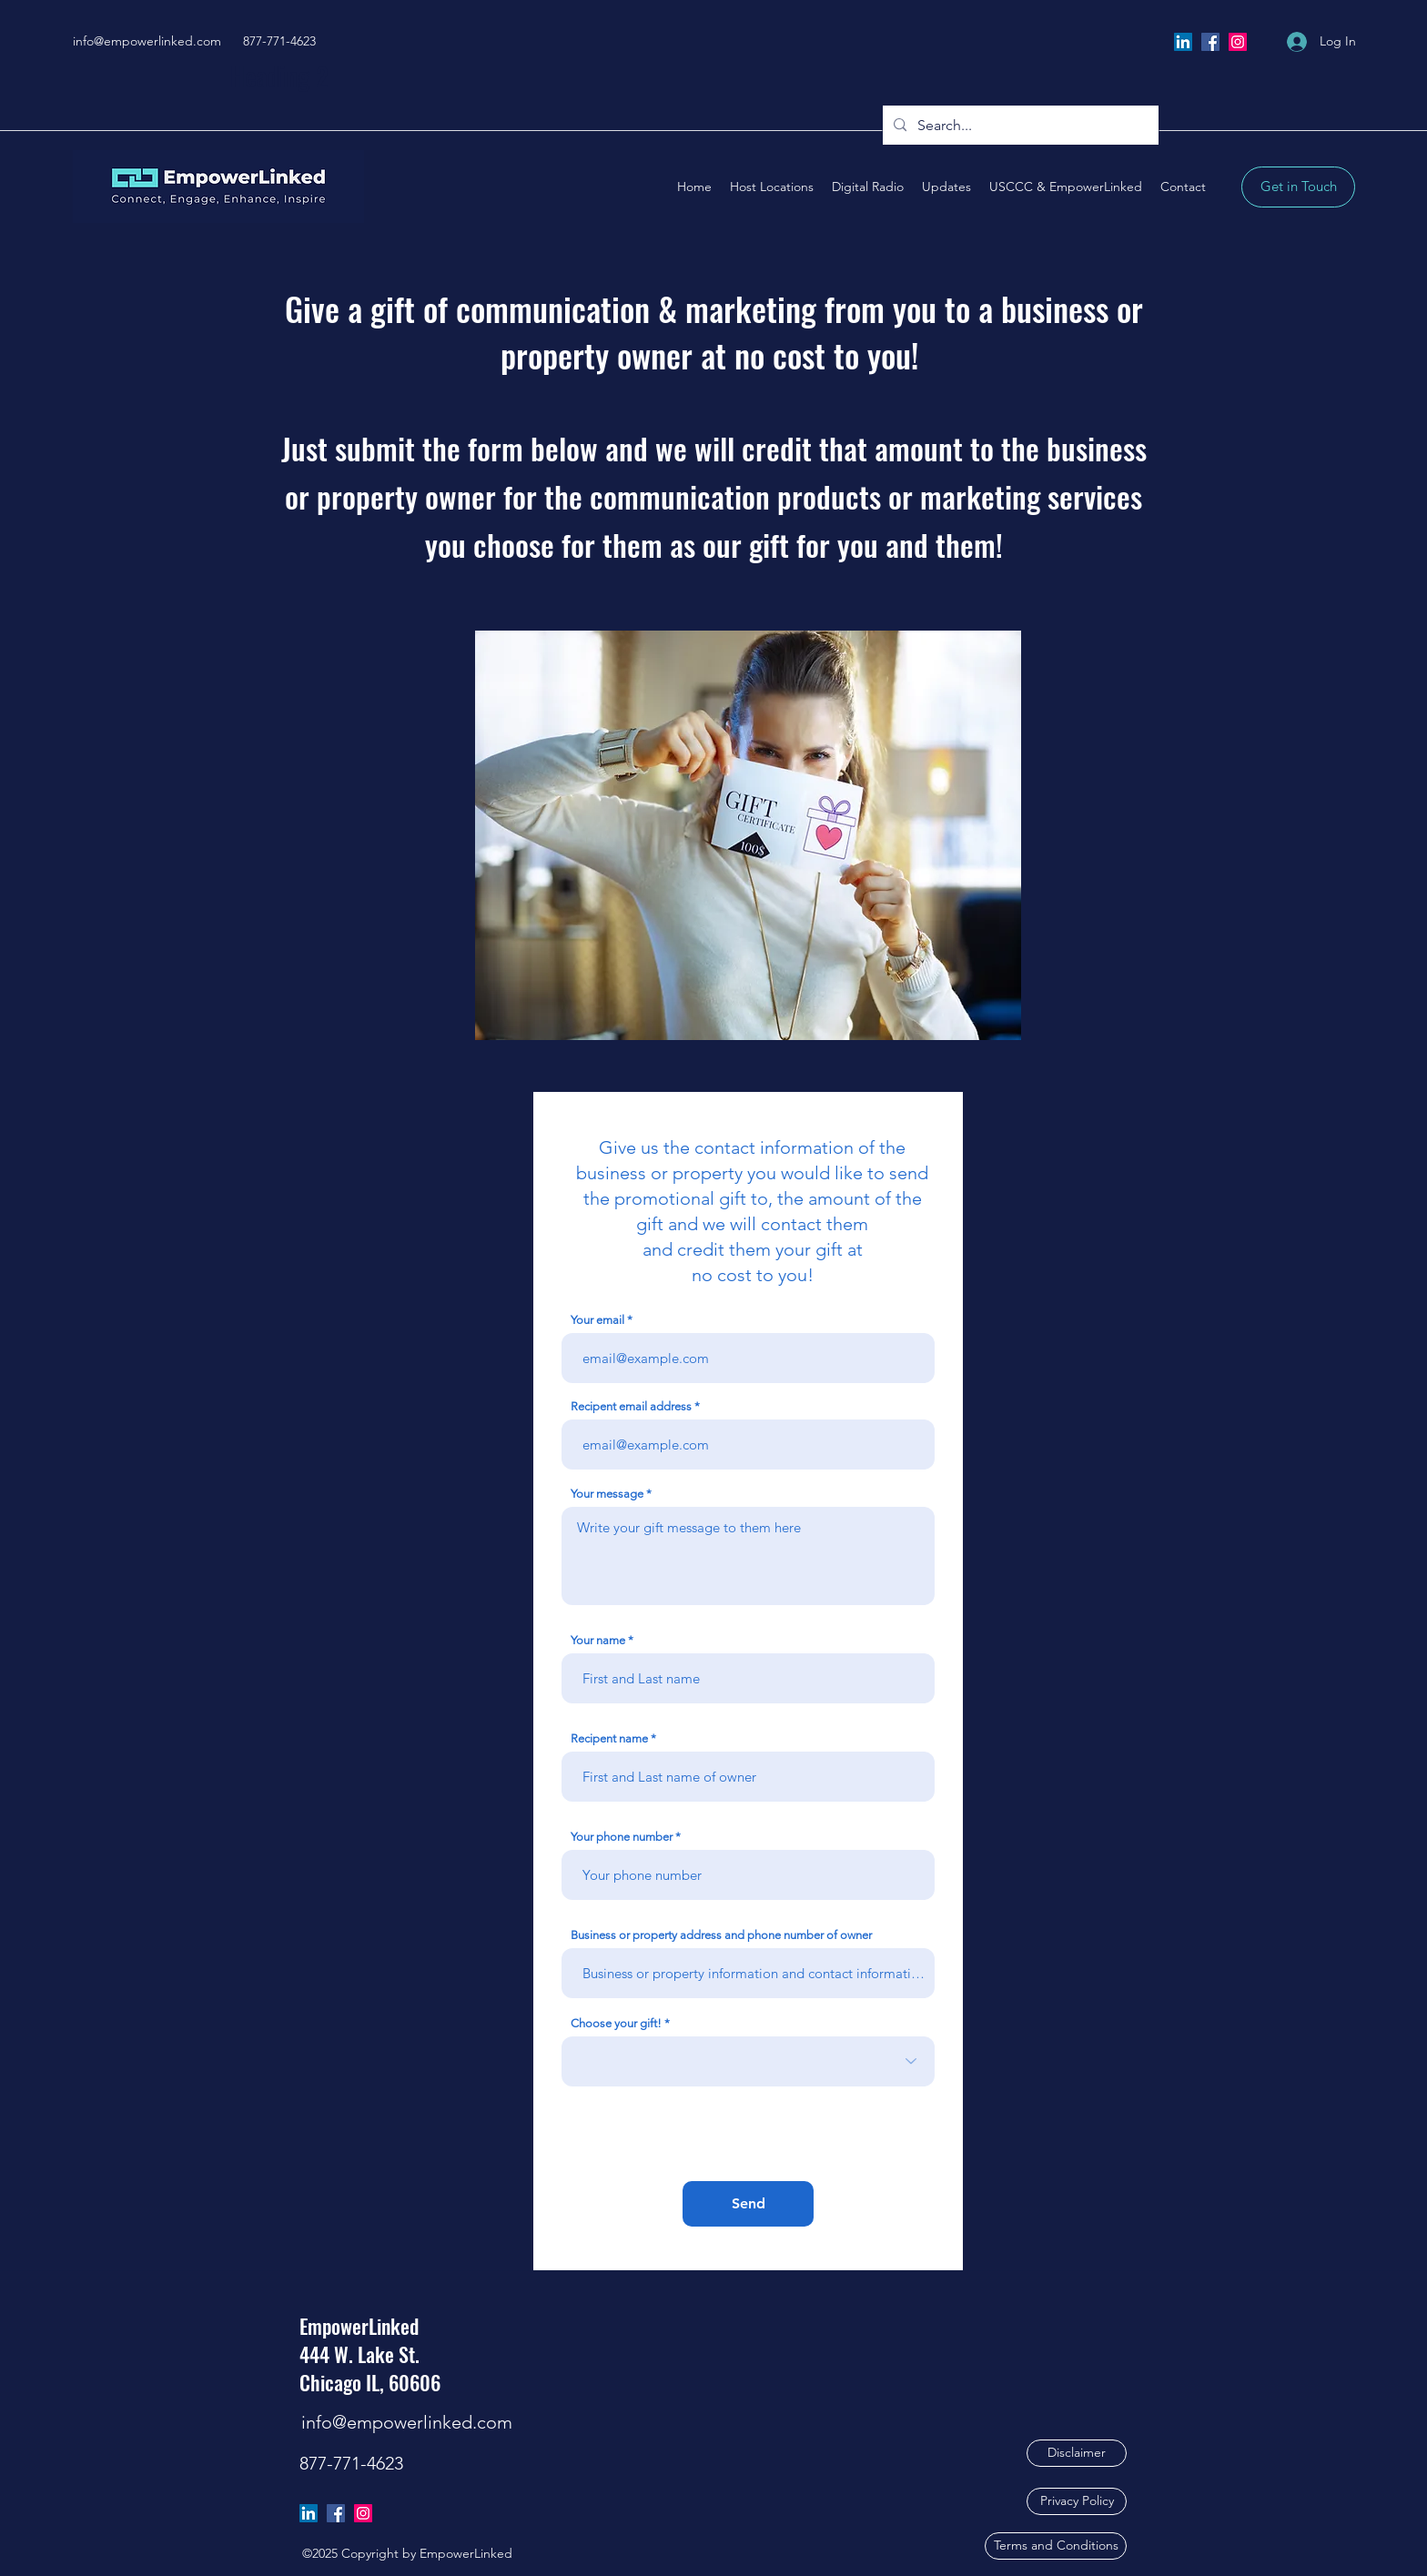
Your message (607, 1494)
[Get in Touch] (1298, 187)
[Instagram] (1238, 42)
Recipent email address (631, 1406)
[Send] (748, 2204)
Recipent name (609, 1738)
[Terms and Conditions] (1056, 2546)
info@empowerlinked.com (147, 41)
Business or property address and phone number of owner (721, 1935)
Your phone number (622, 1837)
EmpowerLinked (359, 2325)
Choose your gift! (616, 2023)
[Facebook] (1210, 42)
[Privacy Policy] (1077, 2501)
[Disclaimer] (1077, 2453)
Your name (598, 1640)
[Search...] (1018, 126)
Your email (597, 1320)
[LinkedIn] (1183, 42)
